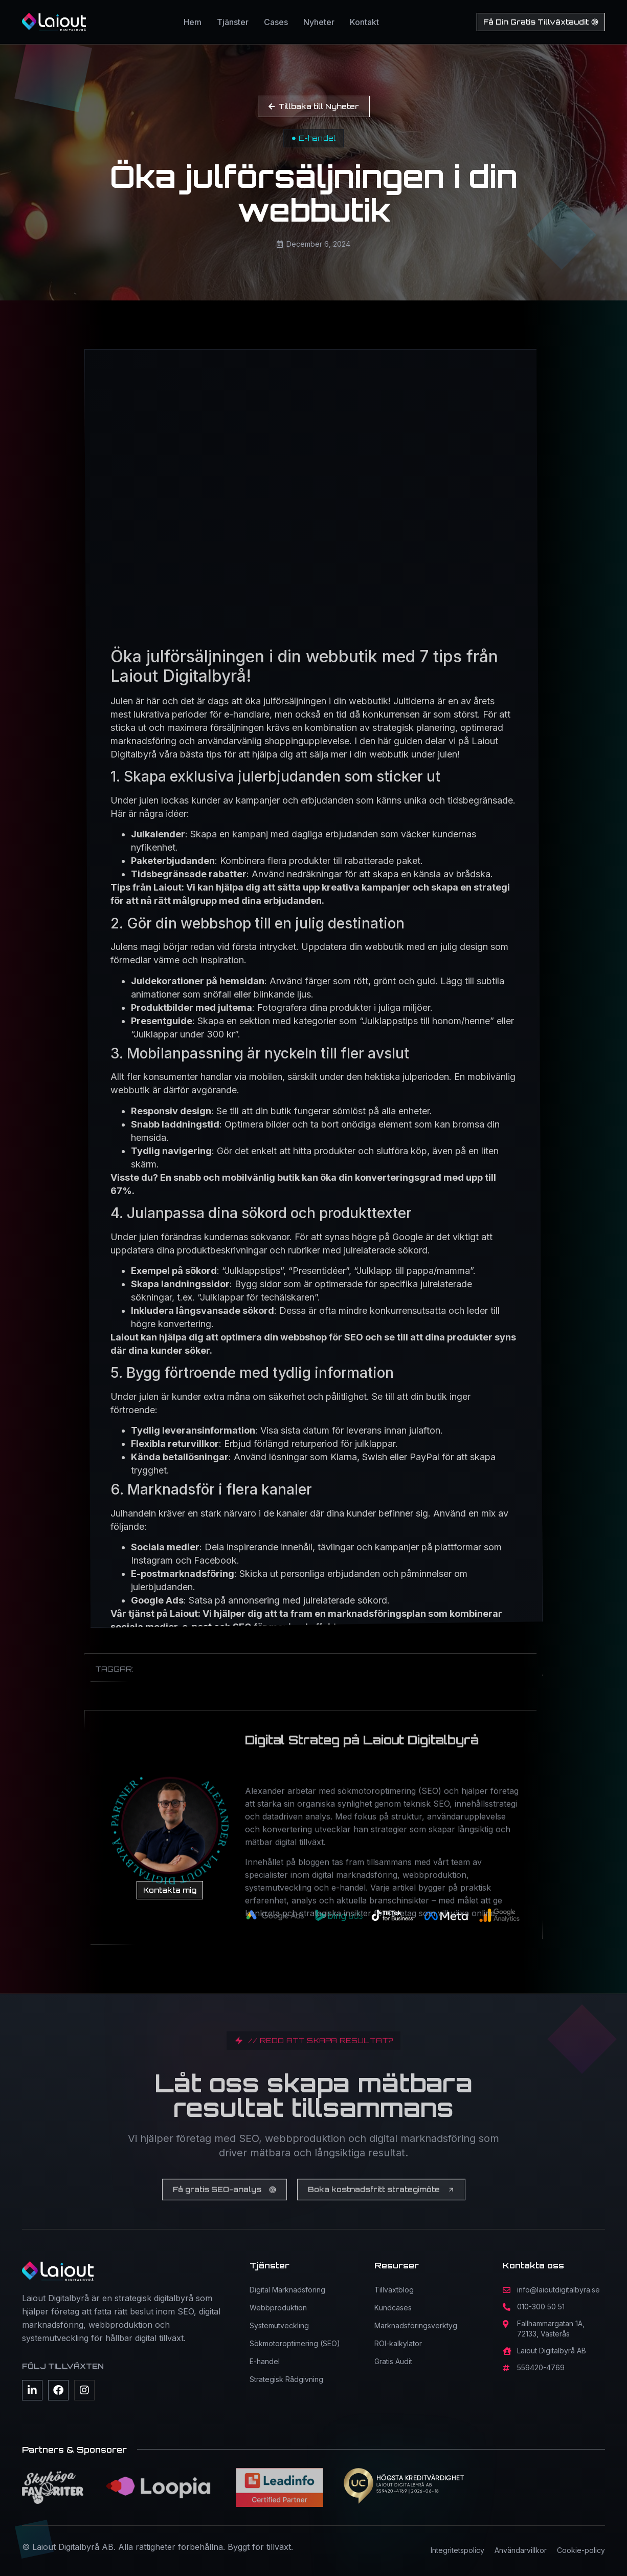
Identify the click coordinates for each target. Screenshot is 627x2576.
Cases (276, 22)
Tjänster (233, 22)
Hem (192, 22)
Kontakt (364, 22)
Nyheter (318, 22)
